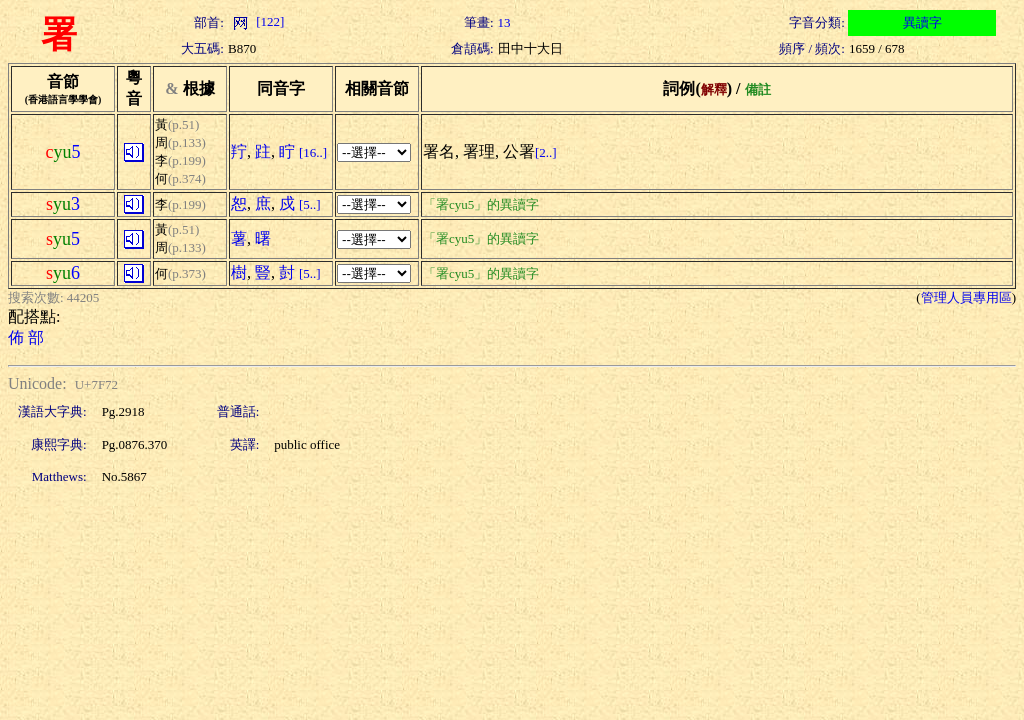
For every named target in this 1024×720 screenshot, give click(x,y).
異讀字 (922, 22)
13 (504, 22)
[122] (256, 21)
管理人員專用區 (966, 297)
